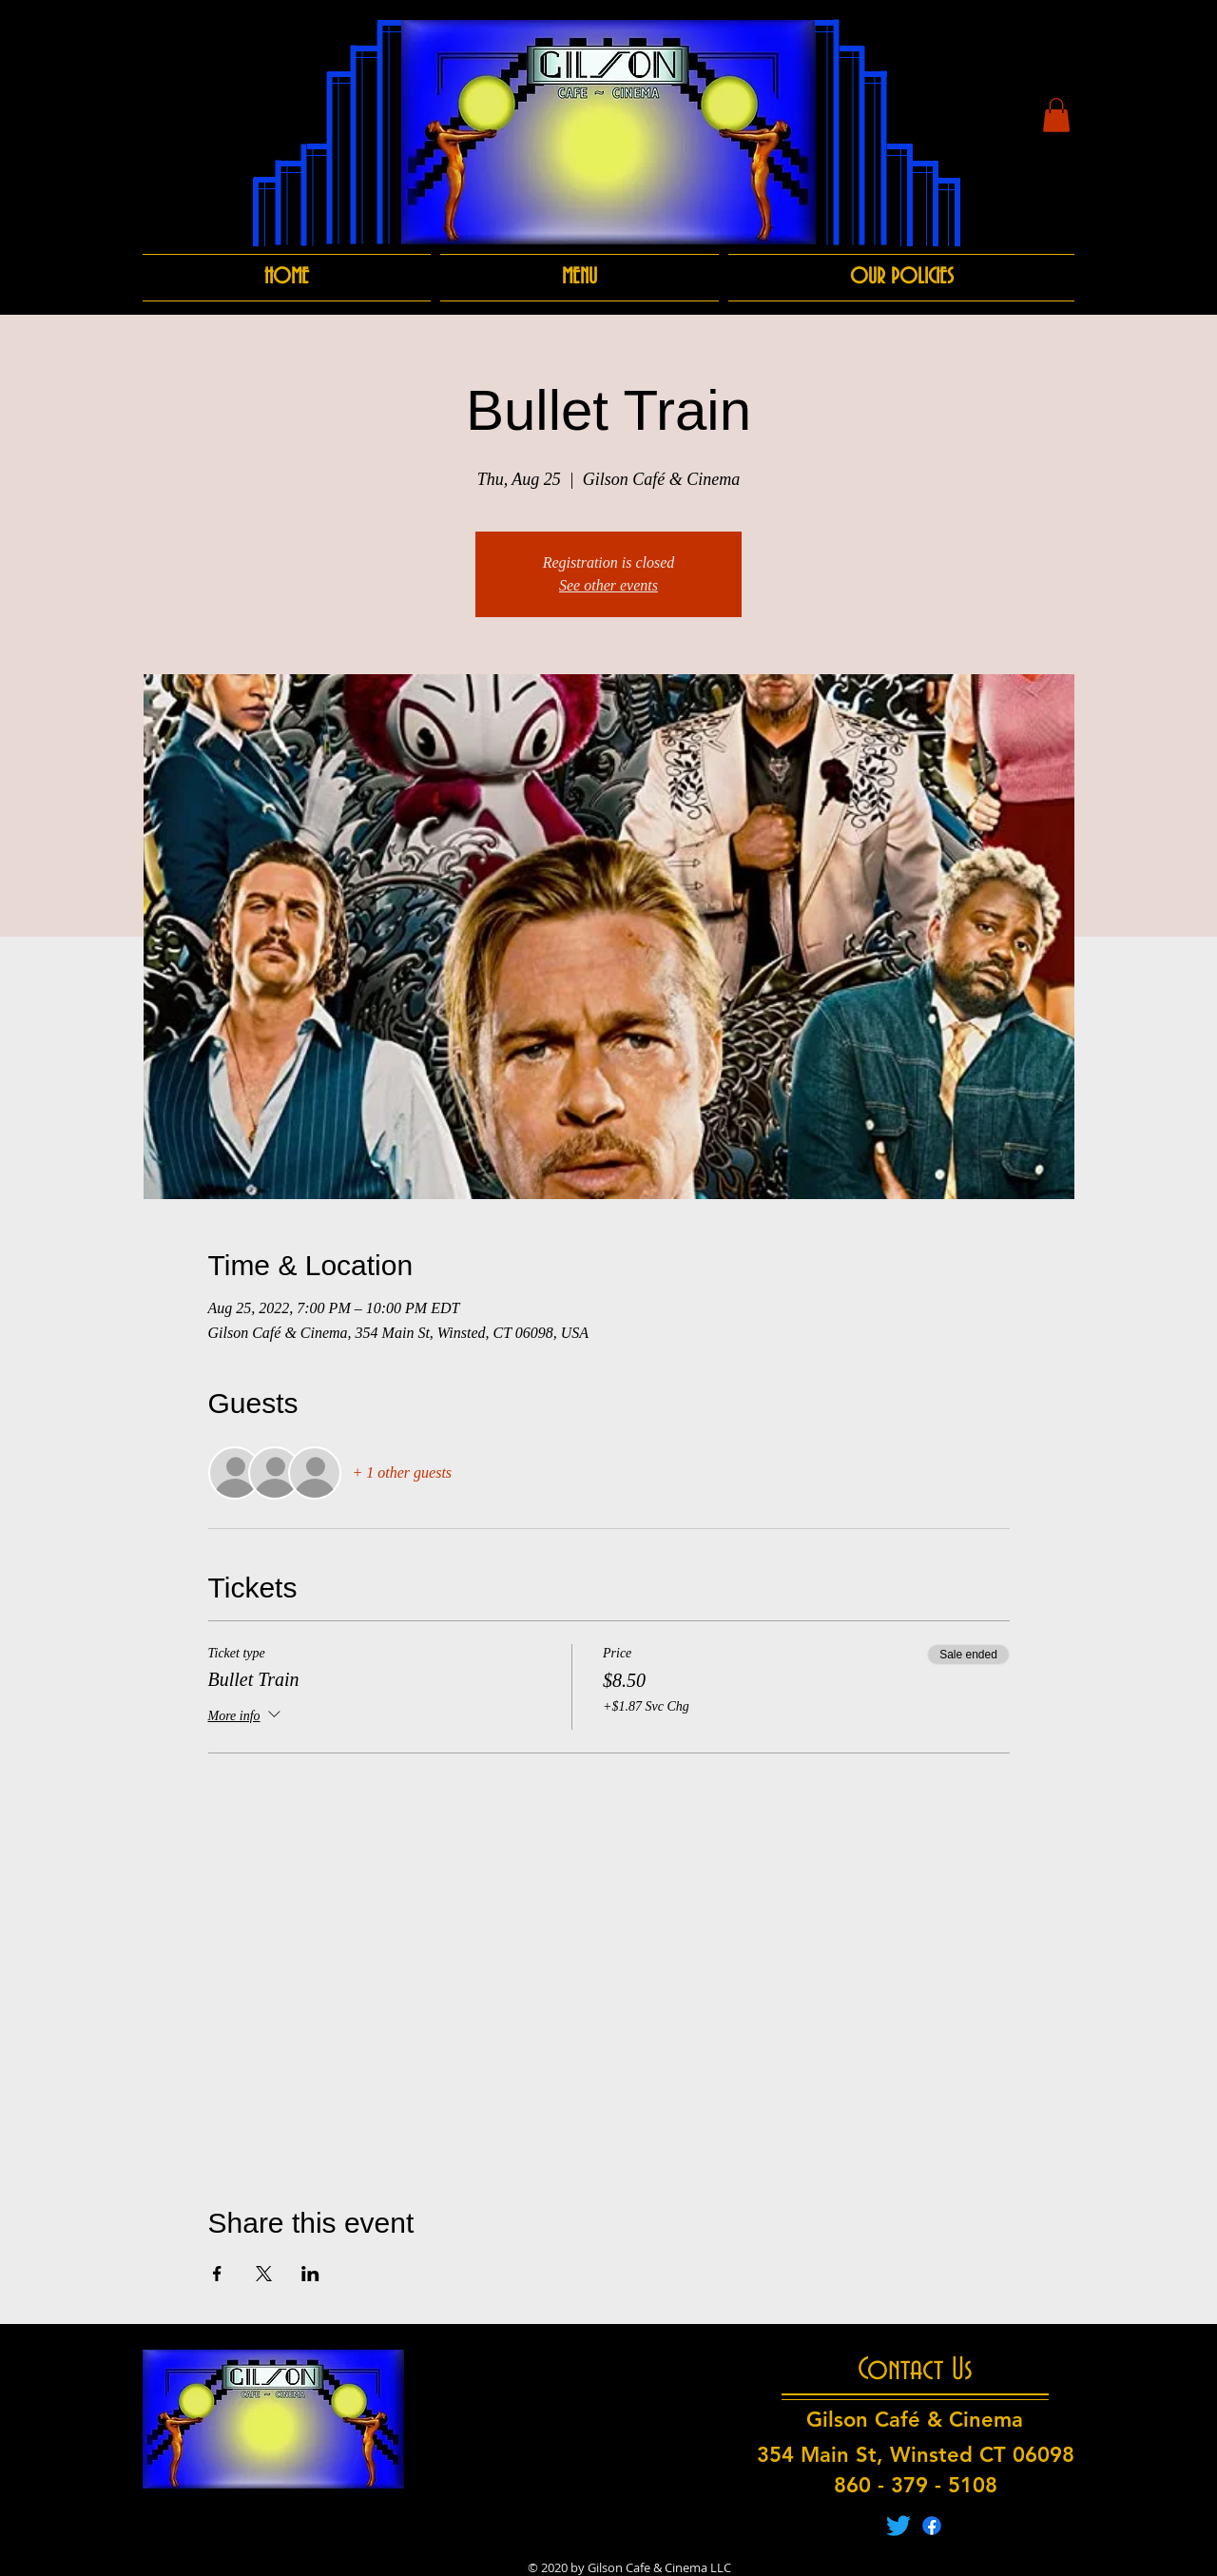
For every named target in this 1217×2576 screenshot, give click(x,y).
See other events (608, 585)
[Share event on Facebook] (217, 2273)
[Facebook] (931, 2525)
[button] (1056, 115)
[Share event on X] (264, 2273)
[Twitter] (898, 2525)
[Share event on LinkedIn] (310, 2273)
